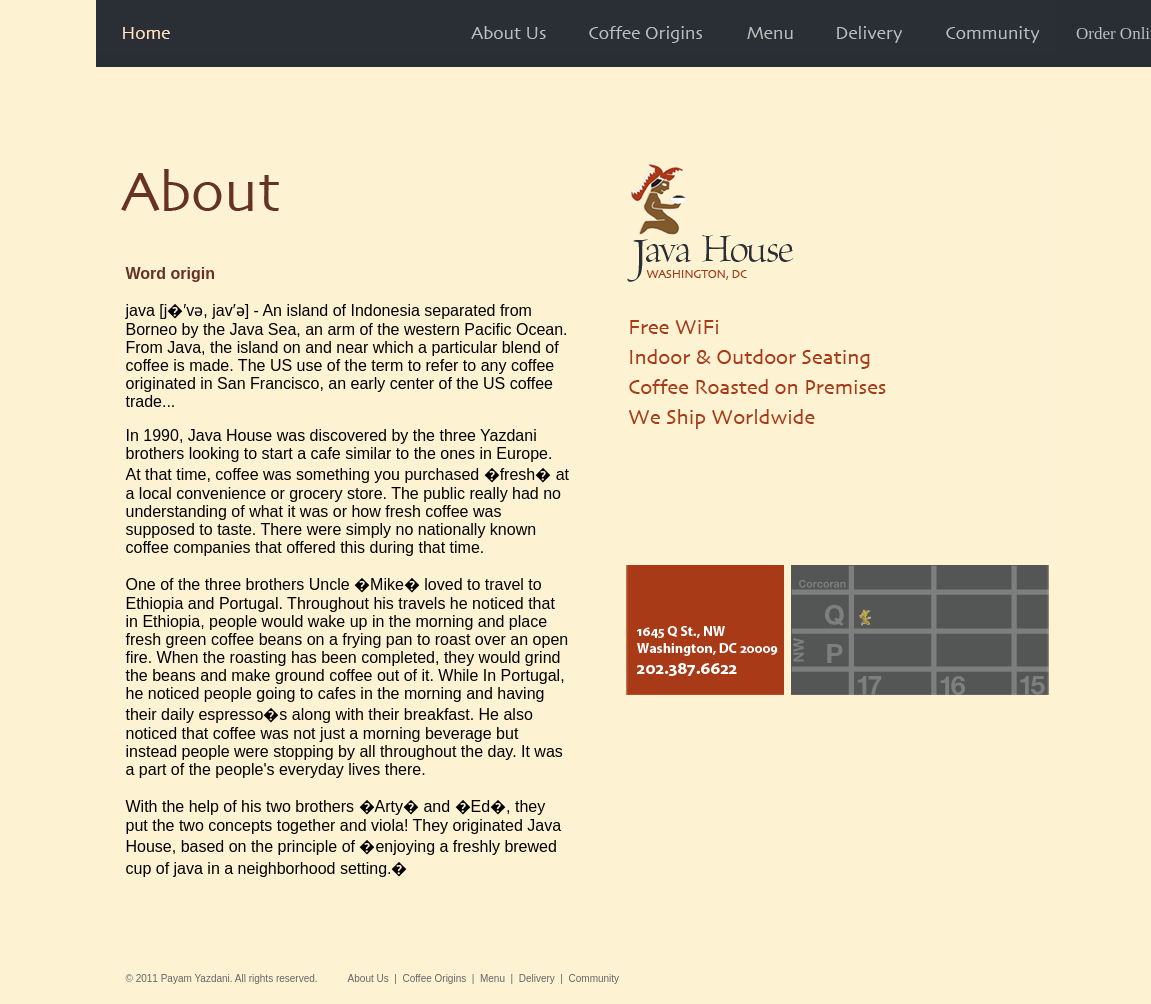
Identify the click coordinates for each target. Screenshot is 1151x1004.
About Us (368, 978)
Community (594, 978)
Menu (492, 978)
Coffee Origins (434, 978)
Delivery (537, 978)
